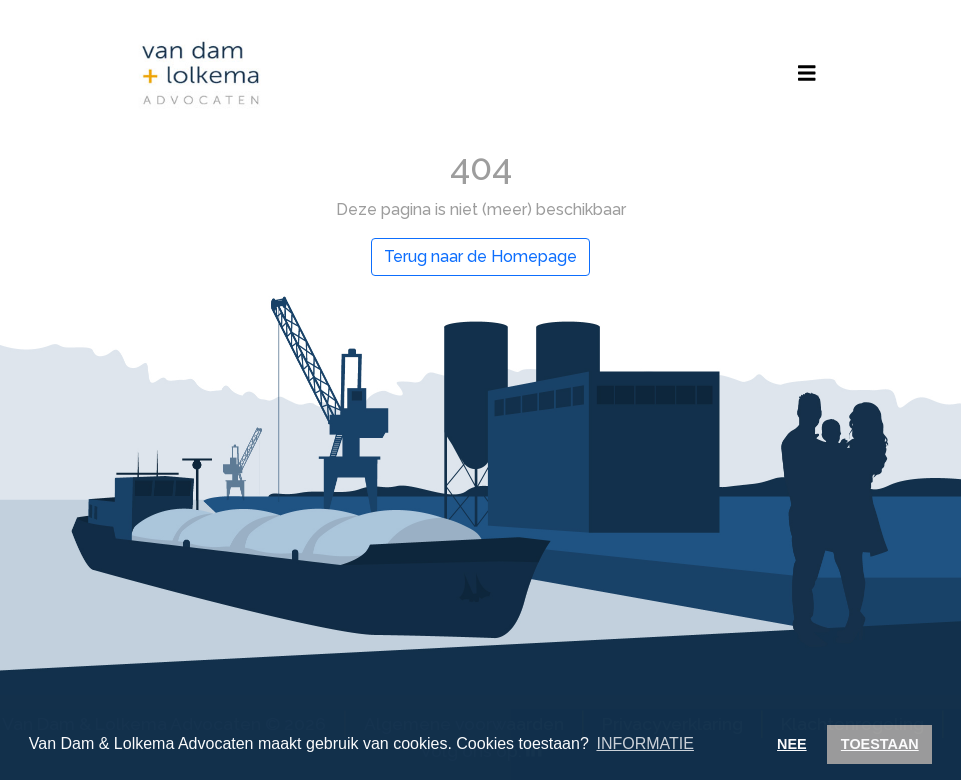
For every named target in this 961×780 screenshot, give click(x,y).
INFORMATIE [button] (644, 743)
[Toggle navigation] (807, 73)
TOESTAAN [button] (880, 744)
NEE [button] (792, 744)
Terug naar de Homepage (480, 256)
